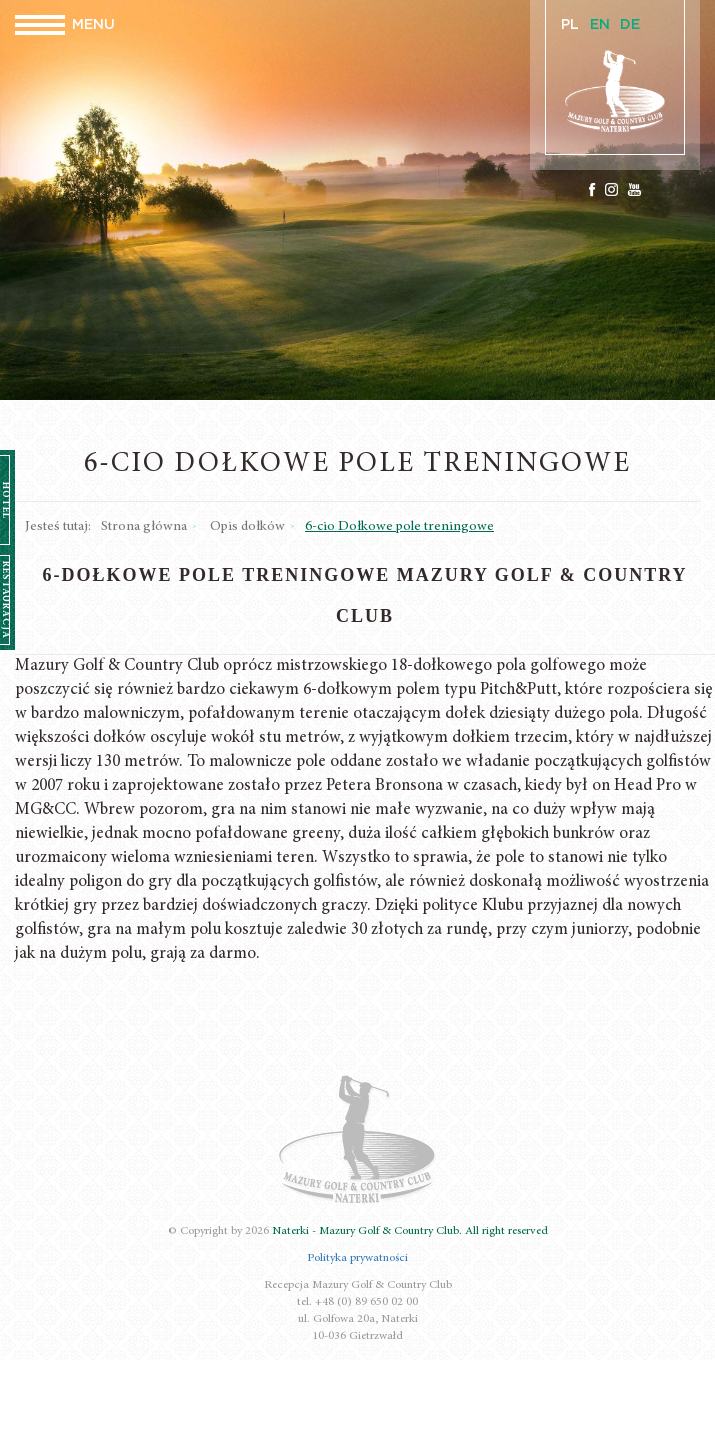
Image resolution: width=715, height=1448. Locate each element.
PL (570, 25)
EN (600, 25)
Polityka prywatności (357, 1258)
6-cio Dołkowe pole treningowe (399, 527)
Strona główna (144, 527)
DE (630, 25)
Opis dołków (247, 527)
